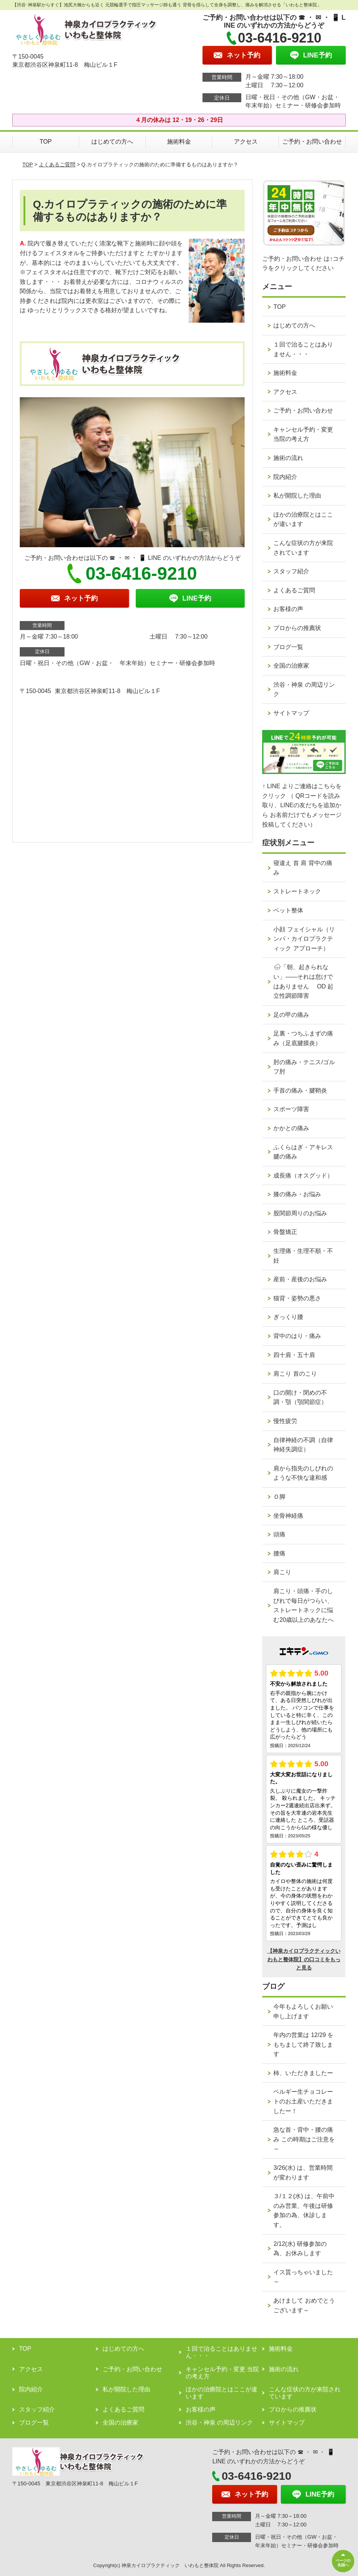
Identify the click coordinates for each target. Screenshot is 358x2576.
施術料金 (179, 141)
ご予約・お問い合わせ (312, 141)
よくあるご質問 (57, 164)
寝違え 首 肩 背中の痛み (302, 868)
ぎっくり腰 (288, 1317)
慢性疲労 (285, 1421)
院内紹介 (285, 477)
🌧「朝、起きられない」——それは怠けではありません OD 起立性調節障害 (303, 981)
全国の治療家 (291, 665)
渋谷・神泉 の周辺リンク (304, 689)
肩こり (282, 1572)
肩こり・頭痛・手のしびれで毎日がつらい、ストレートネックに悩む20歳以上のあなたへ (303, 1605)
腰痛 (279, 1553)
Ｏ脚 (279, 1497)
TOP (46, 141)
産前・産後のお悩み (300, 1279)
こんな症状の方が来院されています (303, 548)
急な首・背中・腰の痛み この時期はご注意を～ (304, 2139)
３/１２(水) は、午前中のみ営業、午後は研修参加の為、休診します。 (304, 2210)
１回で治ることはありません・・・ (303, 349)
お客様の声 (288, 609)
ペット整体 (288, 910)
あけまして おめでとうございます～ (304, 2305)
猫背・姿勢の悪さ (297, 1298)
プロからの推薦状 (297, 628)
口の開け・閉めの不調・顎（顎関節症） (300, 1397)
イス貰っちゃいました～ (303, 2277)
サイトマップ (291, 713)
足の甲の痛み (291, 1015)
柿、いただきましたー (303, 2073)
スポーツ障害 (291, 1109)
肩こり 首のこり (295, 1373)
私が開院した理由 (297, 495)
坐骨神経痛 (288, 1516)
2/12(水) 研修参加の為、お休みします (299, 2249)
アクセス (246, 141)
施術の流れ (288, 458)
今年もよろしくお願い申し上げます (303, 2011)
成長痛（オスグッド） (303, 1175)
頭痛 (279, 1534)
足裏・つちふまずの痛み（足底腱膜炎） (303, 1038)
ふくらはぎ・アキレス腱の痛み (303, 1152)
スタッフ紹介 (291, 571)
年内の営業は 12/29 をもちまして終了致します (303, 2044)
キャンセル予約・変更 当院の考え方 (303, 434)
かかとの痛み (291, 1128)
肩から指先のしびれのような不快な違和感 (303, 1473)
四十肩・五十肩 (294, 1355)
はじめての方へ (112, 141)
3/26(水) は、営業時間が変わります (302, 2173)
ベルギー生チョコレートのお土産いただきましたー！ (303, 2101)
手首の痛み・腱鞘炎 (300, 1090)
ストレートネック (297, 891)
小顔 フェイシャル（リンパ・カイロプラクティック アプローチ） (304, 939)
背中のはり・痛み (297, 1336)
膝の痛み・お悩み (297, 1194)
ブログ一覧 (288, 647)
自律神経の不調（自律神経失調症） (303, 1445)
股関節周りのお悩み (300, 1213)
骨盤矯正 (285, 1232)
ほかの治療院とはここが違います (303, 519)
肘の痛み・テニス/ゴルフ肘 (304, 1067)
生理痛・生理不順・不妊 (303, 1256)
